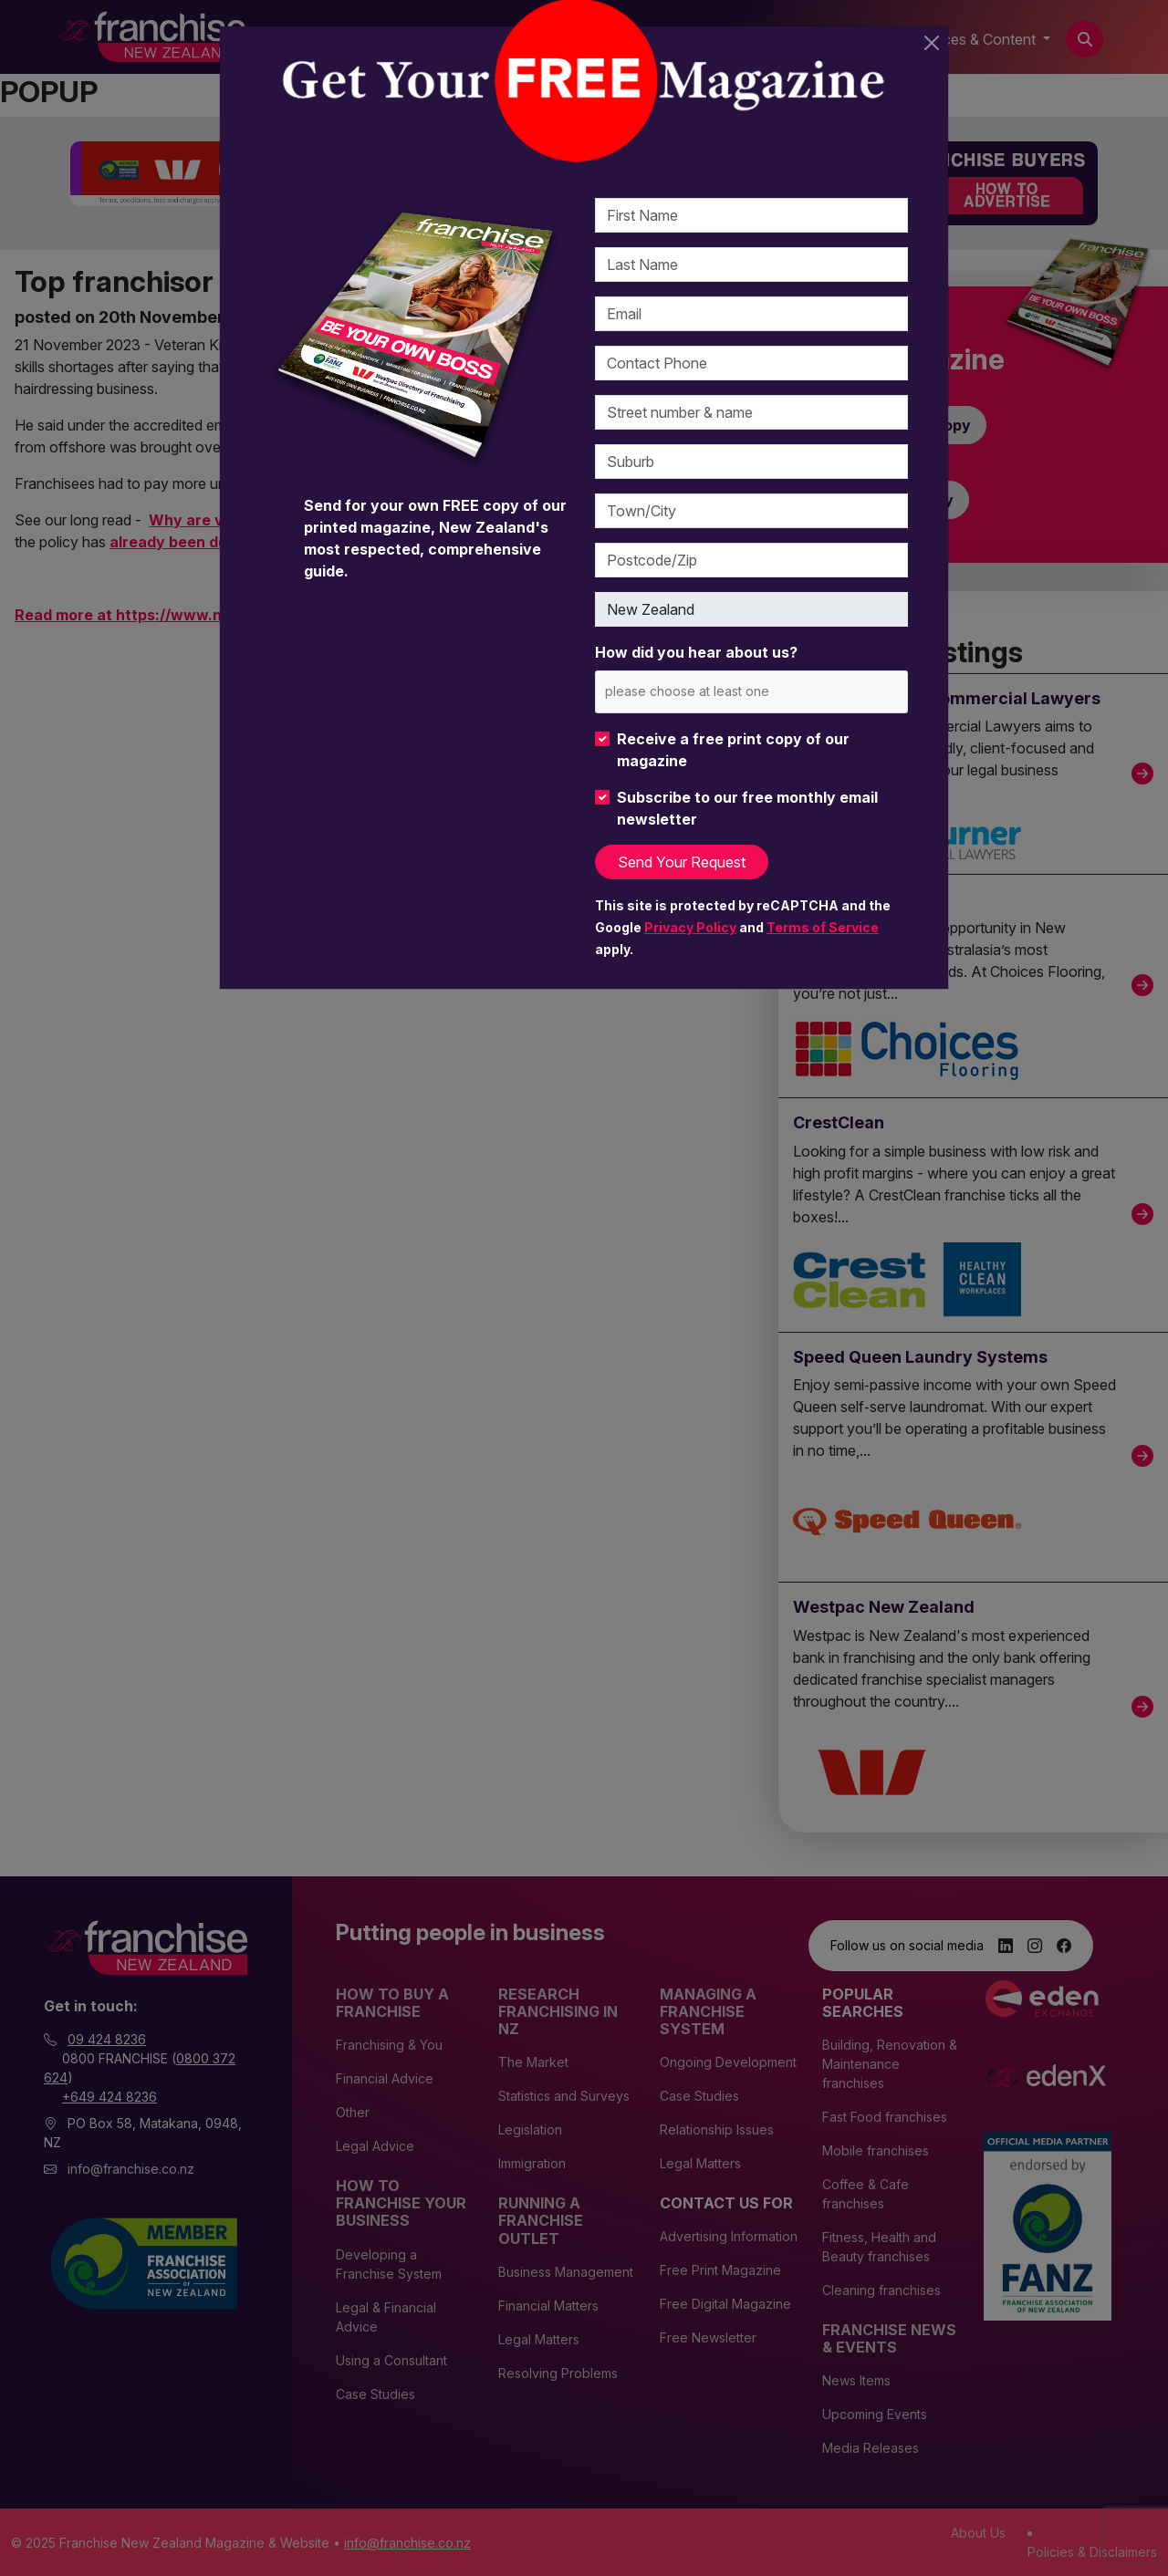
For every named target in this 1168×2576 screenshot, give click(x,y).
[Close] (931, 42)
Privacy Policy (690, 927)
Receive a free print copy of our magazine (733, 750)
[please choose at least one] (714, 691)
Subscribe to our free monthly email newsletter (747, 808)
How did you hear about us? (696, 652)
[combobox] (751, 691)
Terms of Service (822, 927)
